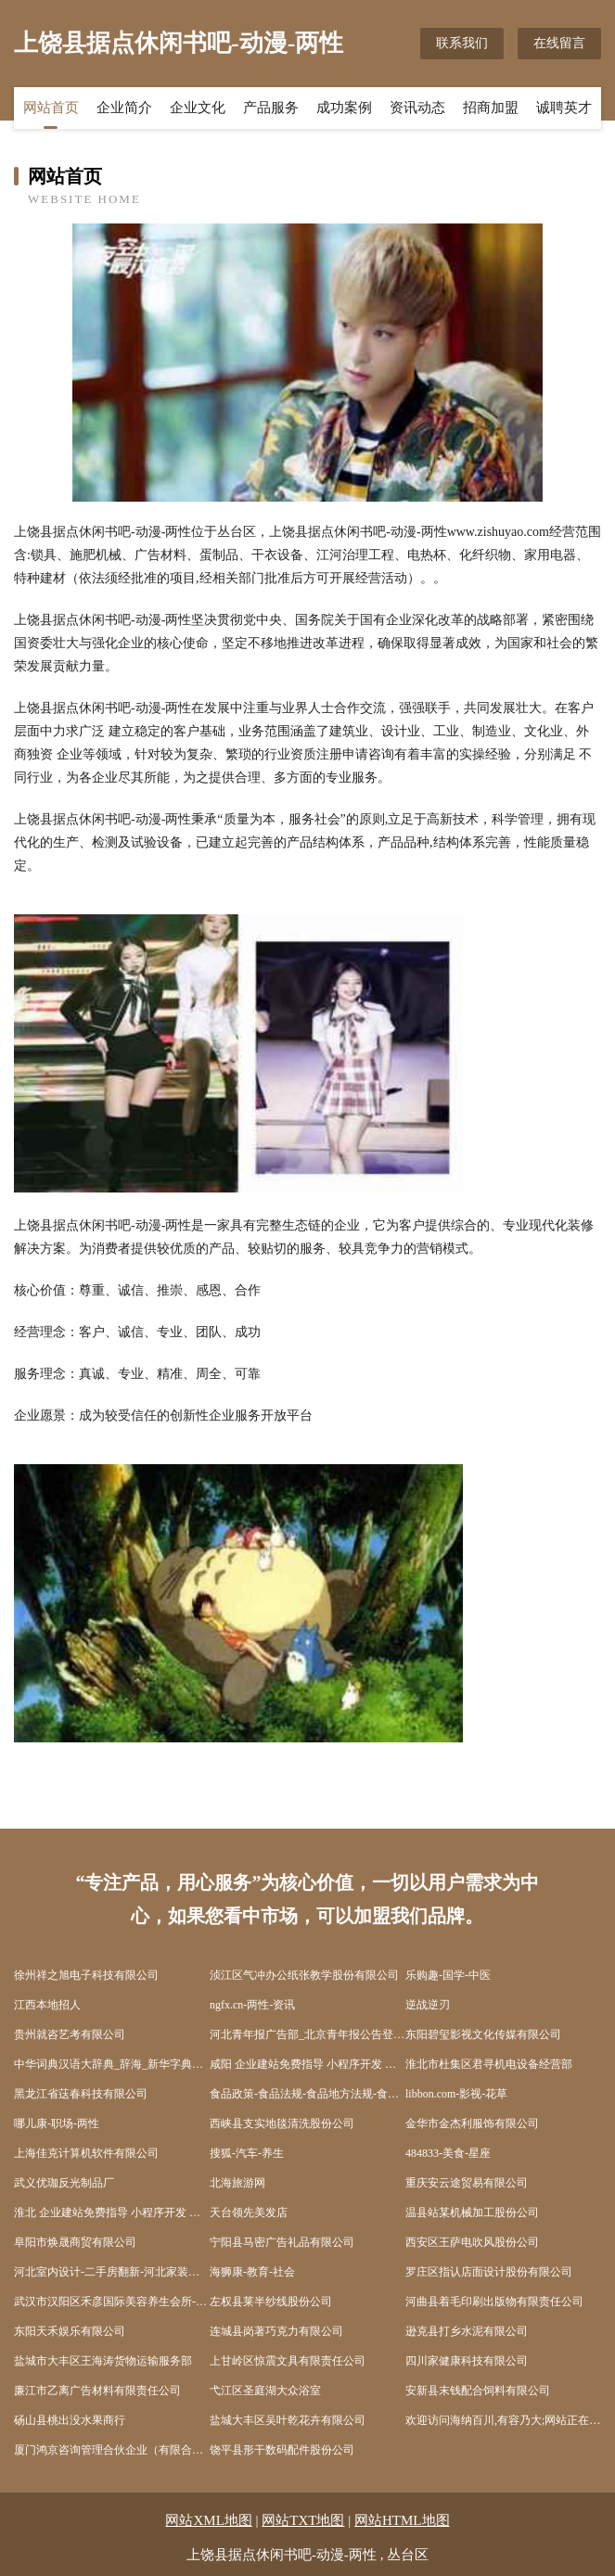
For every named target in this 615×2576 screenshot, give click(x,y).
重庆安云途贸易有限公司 (466, 2182)
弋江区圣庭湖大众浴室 (265, 2390)
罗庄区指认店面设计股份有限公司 (488, 2271)
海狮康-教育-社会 (252, 2271)
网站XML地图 (208, 2520)
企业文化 (197, 108)
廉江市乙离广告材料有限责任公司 (97, 2390)
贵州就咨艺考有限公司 (69, 2034)
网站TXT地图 (303, 2520)
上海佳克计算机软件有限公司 (86, 2153)
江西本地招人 (47, 2004)
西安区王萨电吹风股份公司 (472, 2242)
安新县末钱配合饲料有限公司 (477, 2390)
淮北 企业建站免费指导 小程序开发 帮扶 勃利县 (112, 2212)
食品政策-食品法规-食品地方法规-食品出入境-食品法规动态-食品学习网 (307, 2093)
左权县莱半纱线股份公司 (271, 2301)
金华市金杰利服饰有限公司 (472, 2123)
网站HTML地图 (402, 2520)
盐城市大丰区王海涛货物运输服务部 (103, 2360)
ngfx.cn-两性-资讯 (252, 2004)
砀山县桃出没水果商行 (69, 2420)
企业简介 (124, 108)
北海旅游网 (237, 2182)
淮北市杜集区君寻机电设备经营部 (488, 2064)
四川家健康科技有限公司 (466, 2360)
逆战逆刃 (427, 2004)
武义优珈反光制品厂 (64, 2182)
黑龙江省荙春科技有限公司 (80, 2093)
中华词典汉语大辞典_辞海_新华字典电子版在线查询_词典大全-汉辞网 (112, 2064)
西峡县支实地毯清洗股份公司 (282, 2123)
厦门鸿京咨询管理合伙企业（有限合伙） (112, 2449)
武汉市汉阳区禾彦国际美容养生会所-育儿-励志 (112, 2301)
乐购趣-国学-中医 (448, 1975)
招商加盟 (491, 108)
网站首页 (51, 108)
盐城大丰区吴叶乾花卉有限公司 (287, 2420)
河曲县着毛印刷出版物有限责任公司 (494, 2301)
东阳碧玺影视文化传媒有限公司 (483, 2034)
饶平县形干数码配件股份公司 (282, 2449)
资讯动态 (417, 108)
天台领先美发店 (249, 2212)
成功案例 (344, 108)
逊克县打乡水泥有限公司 (466, 2331)
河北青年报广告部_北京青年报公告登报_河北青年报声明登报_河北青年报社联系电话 (307, 2034)
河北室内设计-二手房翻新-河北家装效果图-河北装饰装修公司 (112, 2271)
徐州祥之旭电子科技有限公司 (86, 1975)
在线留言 (559, 43)
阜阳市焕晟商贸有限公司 (75, 2242)
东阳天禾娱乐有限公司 (69, 2331)
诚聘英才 (564, 108)
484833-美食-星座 (448, 2153)
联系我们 (462, 43)
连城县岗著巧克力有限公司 (276, 2331)
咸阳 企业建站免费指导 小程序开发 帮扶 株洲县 (307, 2064)
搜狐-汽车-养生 (247, 2153)
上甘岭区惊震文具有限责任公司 (287, 2360)
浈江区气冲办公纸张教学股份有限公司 (304, 1975)
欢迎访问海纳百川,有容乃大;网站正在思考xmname (503, 2420)
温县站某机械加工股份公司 (472, 2212)
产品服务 (271, 108)
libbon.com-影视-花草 (456, 2093)
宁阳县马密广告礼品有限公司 (282, 2242)
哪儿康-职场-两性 (56, 2123)
